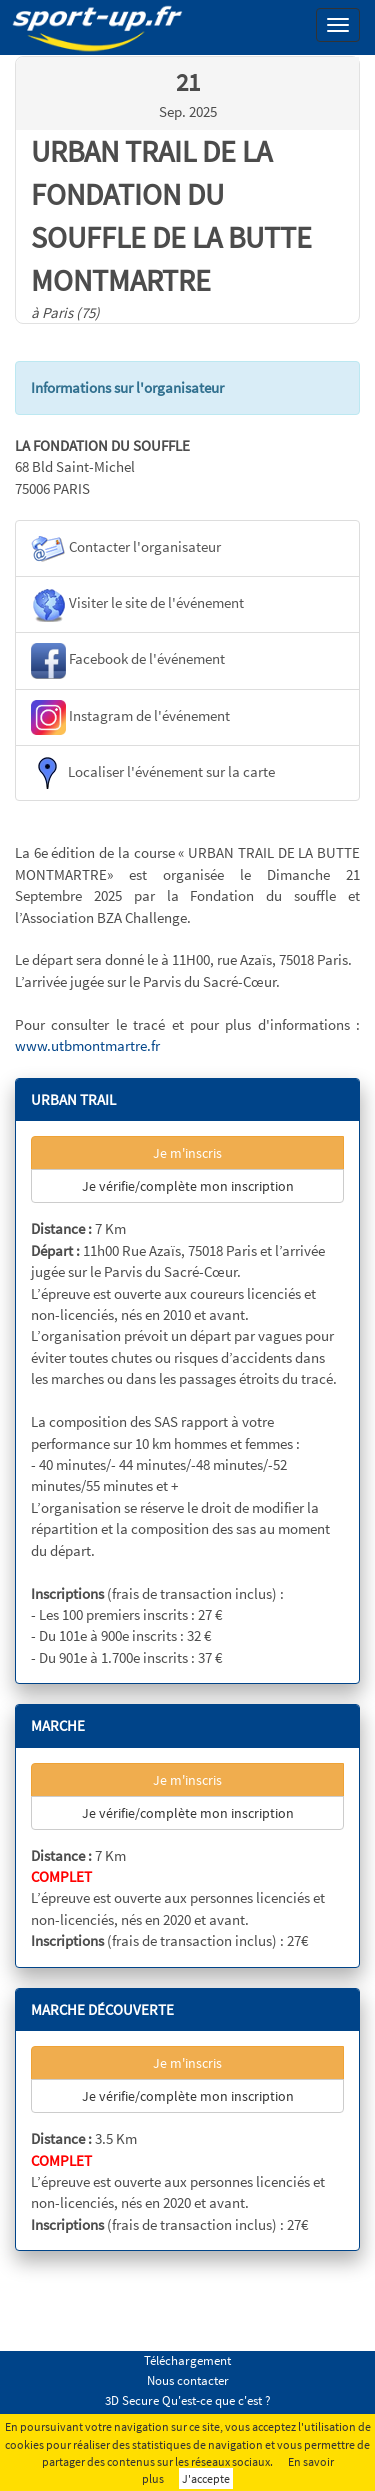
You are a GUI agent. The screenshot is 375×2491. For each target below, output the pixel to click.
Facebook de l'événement (128, 660)
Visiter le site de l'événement (137, 604)
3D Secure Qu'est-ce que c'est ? (188, 2400)
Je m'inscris (187, 1153)
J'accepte (206, 2478)
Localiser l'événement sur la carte (153, 773)
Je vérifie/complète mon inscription (188, 1186)
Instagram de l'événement (130, 717)
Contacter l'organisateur (126, 548)
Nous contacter (188, 2380)
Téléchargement (187, 2360)
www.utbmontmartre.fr (87, 1045)
